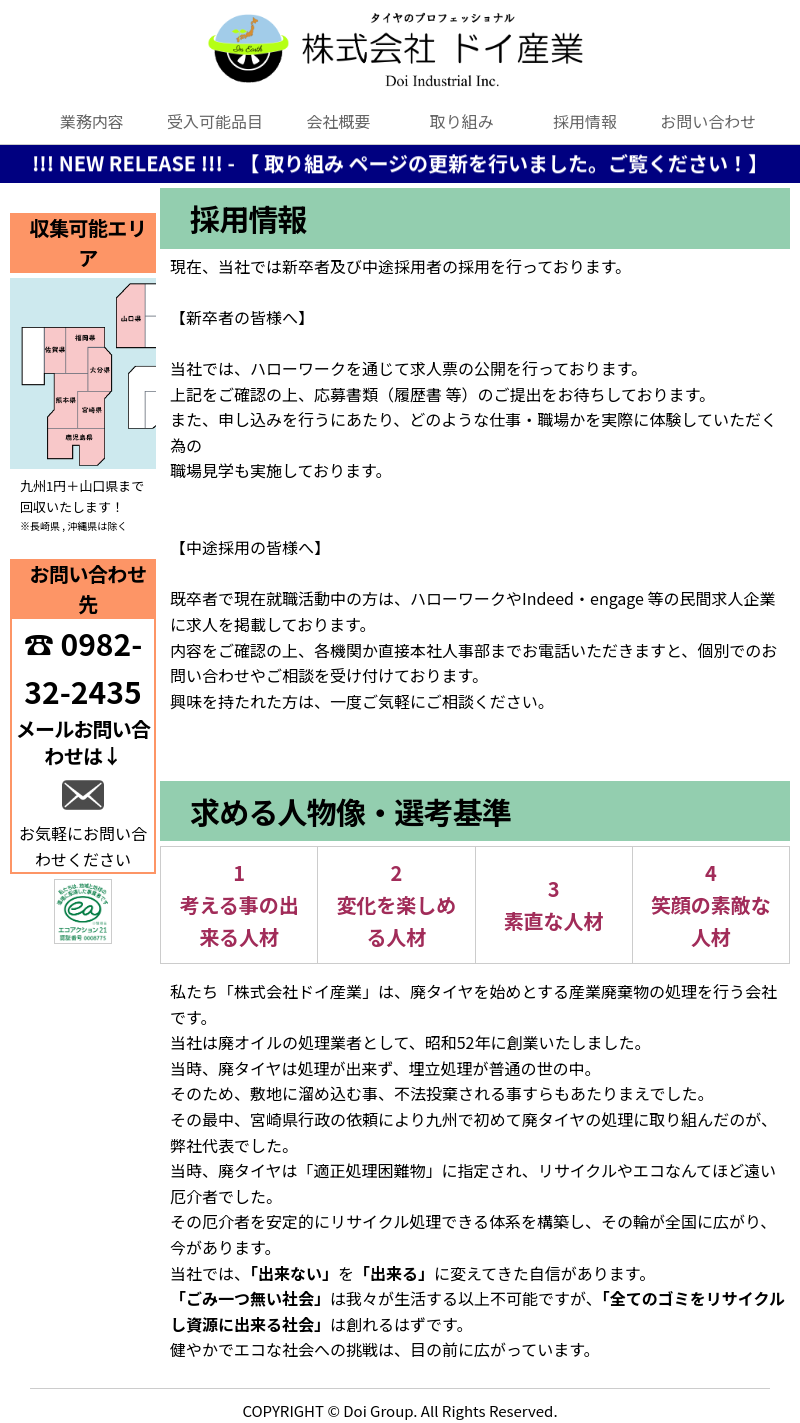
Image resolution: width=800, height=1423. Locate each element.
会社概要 (338, 121)
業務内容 (92, 121)
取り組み (462, 121)
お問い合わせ (708, 121)
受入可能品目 (215, 121)
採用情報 (585, 121)
